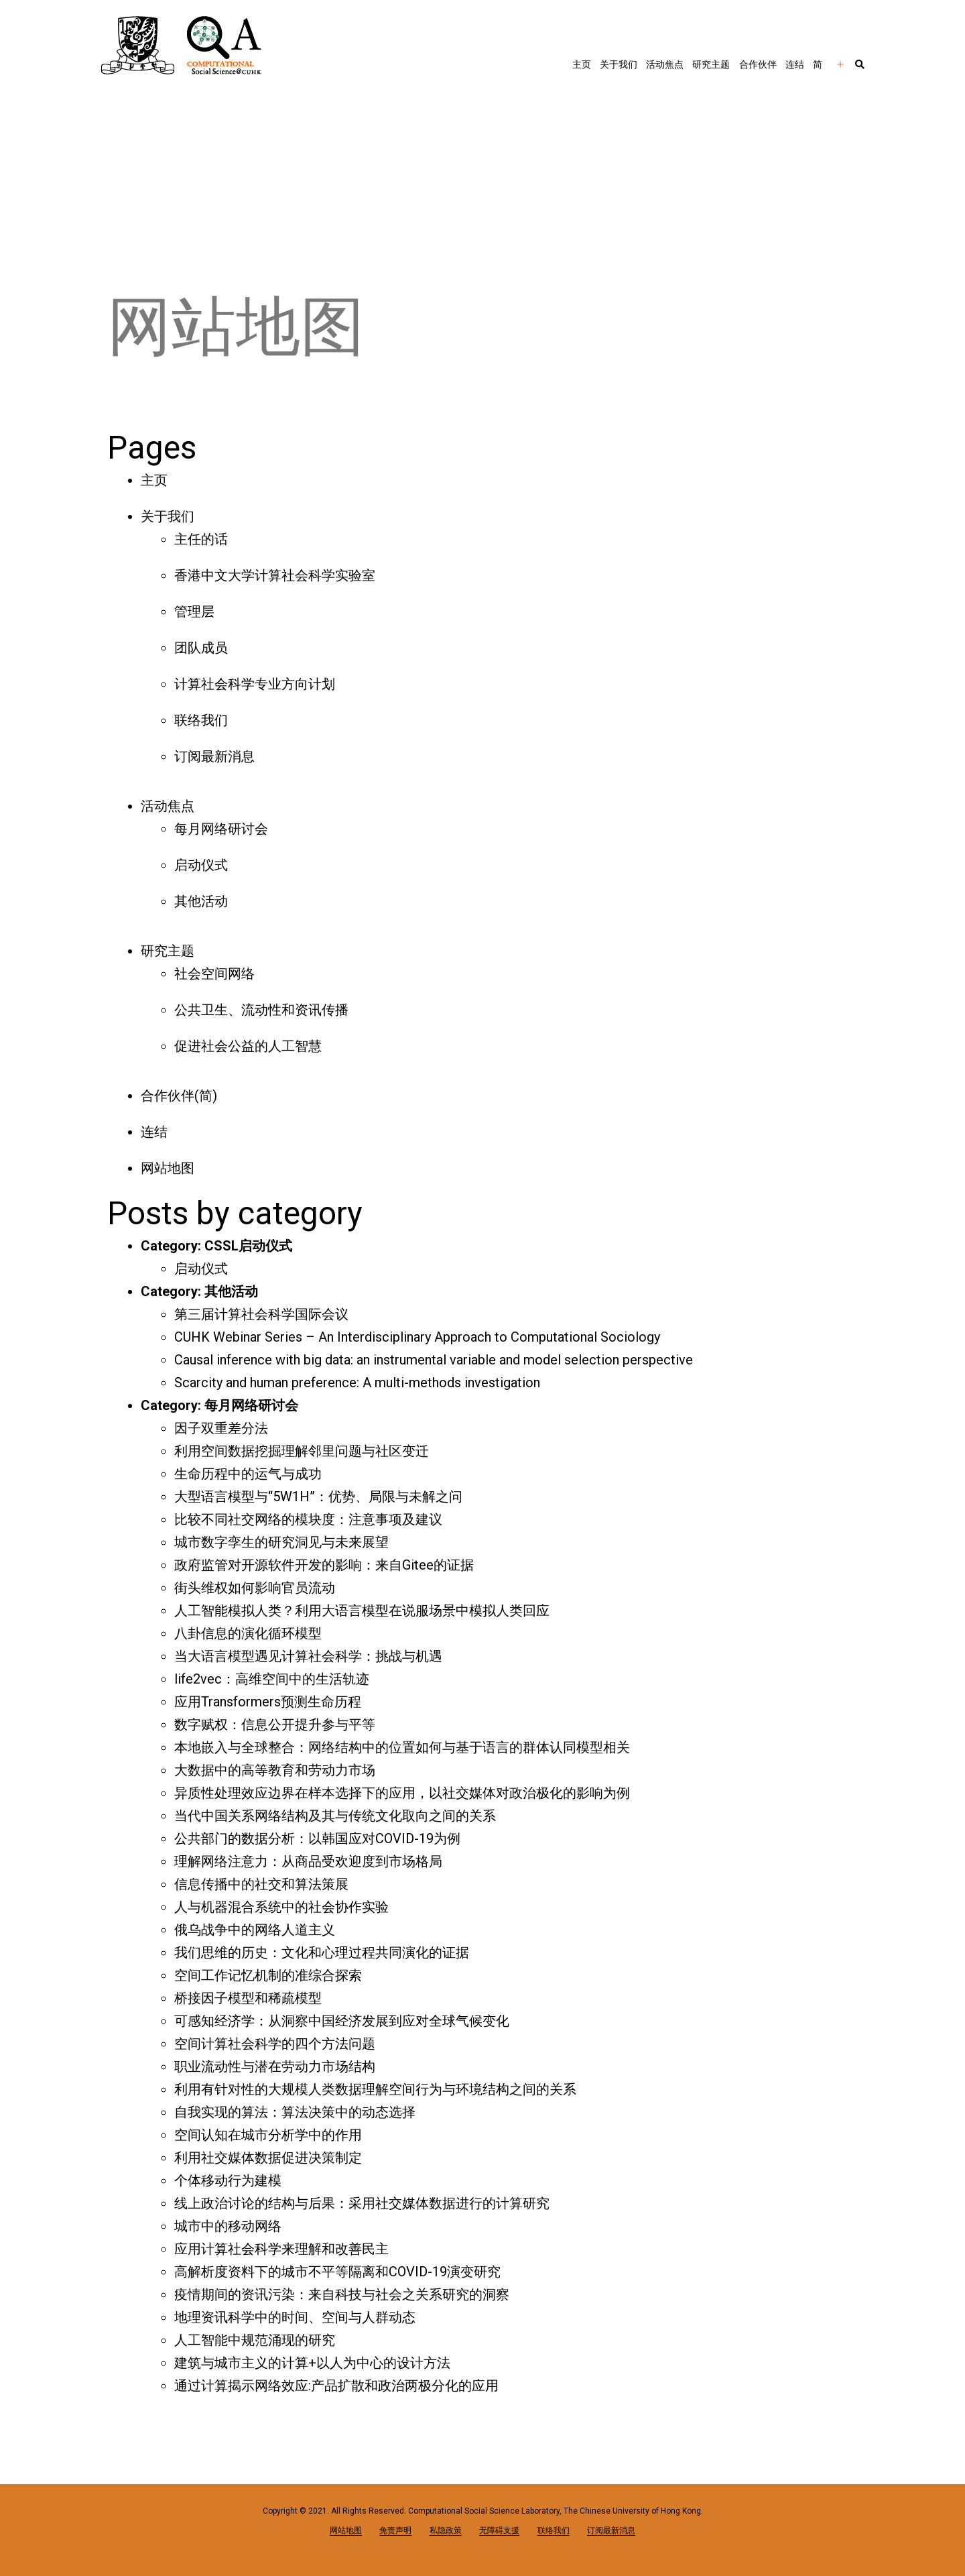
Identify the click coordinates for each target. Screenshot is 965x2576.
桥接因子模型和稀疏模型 (248, 1998)
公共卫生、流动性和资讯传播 (261, 1010)
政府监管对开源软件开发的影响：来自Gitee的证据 (324, 1565)
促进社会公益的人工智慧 (248, 1046)
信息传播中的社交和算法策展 (261, 1884)
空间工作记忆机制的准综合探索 (268, 1975)
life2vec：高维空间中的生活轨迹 (271, 1679)
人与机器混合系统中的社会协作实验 (281, 1907)
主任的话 (201, 539)
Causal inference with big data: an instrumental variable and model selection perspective (433, 1360)
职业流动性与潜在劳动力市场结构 (274, 2066)
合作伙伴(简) (179, 1096)
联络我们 (201, 720)
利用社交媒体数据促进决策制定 (268, 2158)
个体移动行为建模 (227, 2180)
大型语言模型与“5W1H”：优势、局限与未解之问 (318, 1496)
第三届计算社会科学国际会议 (261, 1314)
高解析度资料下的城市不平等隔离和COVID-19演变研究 (337, 2272)
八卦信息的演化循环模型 (248, 1633)
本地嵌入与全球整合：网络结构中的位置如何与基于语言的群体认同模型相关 (402, 1747)
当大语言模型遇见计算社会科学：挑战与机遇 (308, 1656)
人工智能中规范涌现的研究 (254, 2340)
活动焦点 (665, 64)
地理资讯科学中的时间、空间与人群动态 (294, 2317)
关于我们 (618, 64)
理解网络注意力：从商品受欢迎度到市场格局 (308, 1861)
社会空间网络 (214, 973)
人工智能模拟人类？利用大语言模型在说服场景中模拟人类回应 (362, 1610)
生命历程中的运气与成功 (248, 1474)
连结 (794, 64)
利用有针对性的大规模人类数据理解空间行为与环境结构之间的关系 (375, 2089)
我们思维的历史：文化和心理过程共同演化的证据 (321, 1952)
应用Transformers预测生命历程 (267, 1702)
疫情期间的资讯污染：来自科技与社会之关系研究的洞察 (341, 2294)
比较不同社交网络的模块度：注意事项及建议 (308, 1519)
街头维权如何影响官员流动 (254, 1588)
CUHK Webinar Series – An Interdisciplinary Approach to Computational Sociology (417, 1337)
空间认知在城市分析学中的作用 (268, 2135)
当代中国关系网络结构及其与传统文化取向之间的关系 (335, 1816)
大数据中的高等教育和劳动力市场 (274, 1770)
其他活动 (201, 901)
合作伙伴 (758, 64)
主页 (581, 64)
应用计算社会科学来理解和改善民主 (281, 2249)
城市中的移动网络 (227, 2226)
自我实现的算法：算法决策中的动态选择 (294, 2112)
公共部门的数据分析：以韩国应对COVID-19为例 (317, 1838)
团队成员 (201, 648)
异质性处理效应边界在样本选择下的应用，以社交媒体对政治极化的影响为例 (402, 1793)
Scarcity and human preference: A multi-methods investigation (357, 1382)
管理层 (194, 611)
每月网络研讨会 (221, 829)
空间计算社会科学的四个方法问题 (274, 2044)
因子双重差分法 (221, 1428)
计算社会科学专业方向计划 (254, 684)
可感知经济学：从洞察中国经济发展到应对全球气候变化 (341, 2021)
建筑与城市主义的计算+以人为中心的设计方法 (312, 2363)
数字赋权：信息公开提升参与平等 (274, 1724)
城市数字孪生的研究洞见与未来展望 (281, 1542)
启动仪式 (201, 865)
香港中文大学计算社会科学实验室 (274, 575)
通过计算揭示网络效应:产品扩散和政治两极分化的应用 (336, 2386)
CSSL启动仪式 (248, 1246)
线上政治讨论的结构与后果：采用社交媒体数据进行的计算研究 (362, 2203)
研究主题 (711, 64)
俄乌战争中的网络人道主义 (254, 1930)
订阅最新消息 (214, 756)
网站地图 (167, 1168)
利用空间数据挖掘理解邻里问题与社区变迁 (301, 1451)
